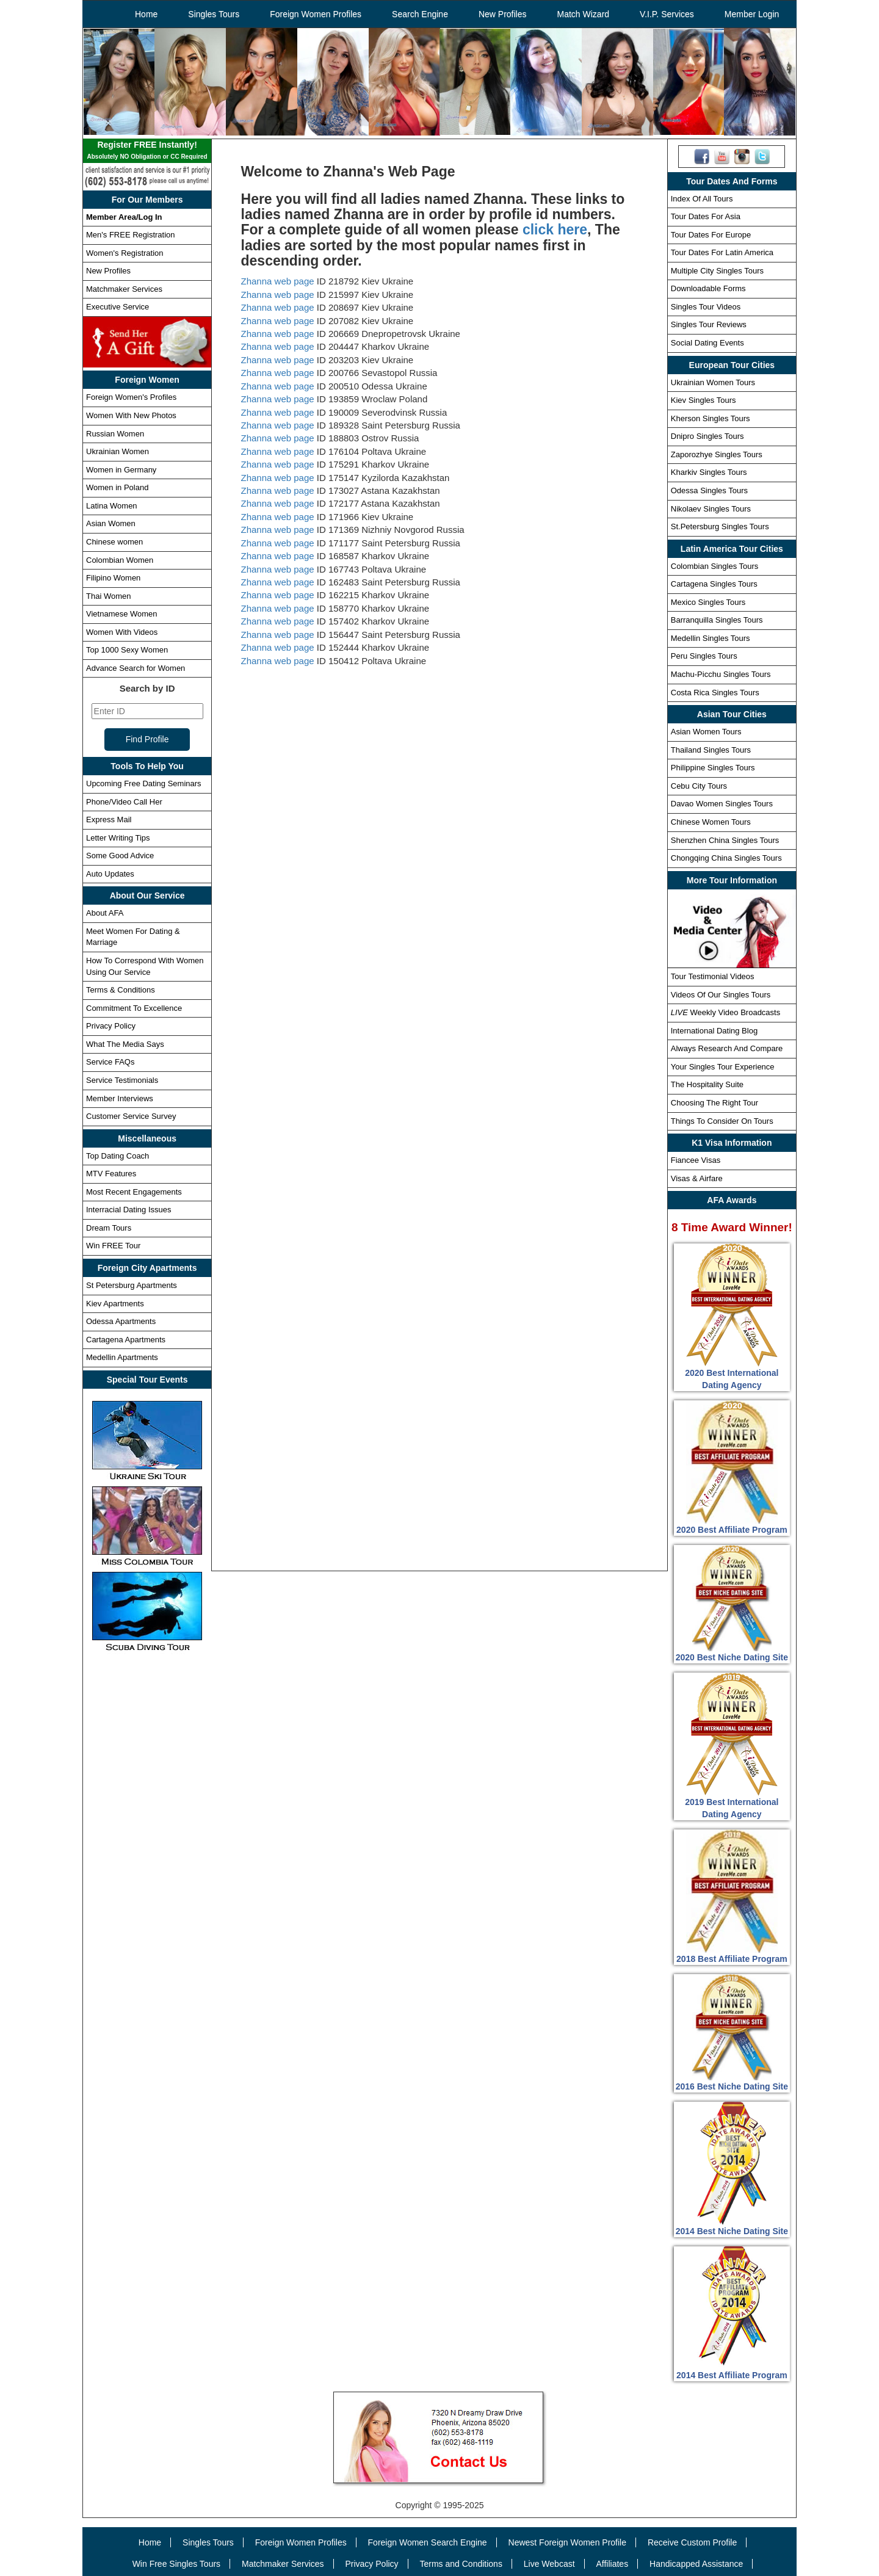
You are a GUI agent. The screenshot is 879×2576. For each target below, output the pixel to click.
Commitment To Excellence (134, 1008)
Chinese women (114, 541)
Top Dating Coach (117, 1155)
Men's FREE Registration (130, 234)
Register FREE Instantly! (147, 151)
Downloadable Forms (708, 288)
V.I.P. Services (667, 14)
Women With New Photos (131, 415)
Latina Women (111, 505)
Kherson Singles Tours (710, 418)
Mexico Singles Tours (708, 602)
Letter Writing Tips (118, 837)
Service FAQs (110, 1061)
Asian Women (111, 523)
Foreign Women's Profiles (131, 397)
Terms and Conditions (461, 2564)
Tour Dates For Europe (711, 234)
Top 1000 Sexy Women (127, 649)
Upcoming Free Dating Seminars (143, 783)
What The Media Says (125, 1044)
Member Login (752, 14)
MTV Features (111, 1173)
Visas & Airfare (697, 1178)
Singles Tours (213, 14)
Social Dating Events (707, 342)
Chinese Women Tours (711, 822)
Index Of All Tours (702, 198)
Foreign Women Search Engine (427, 2542)
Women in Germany (121, 469)
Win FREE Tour (113, 1245)
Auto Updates (110, 873)
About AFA (104, 912)
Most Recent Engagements (134, 1191)
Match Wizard (583, 14)
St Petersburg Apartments (131, 1285)
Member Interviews (119, 1098)
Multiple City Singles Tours (717, 270)
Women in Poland (117, 487)
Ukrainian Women (117, 451)
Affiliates (612, 2564)
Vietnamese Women (121, 613)
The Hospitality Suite (707, 1084)
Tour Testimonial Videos (712, 976)
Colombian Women (119, 560)
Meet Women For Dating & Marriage (133, 937)
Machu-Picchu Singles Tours (721, 674)
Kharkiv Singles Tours (709, 472)
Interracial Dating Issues (128, 1209)
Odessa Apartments (121, 1321)
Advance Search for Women (135, 668)
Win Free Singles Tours (176, 2564)
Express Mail (108, 819)
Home (146, 14)
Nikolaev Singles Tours (711, 508)
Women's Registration (125, 253)
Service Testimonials (122, 1080)
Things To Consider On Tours (722, 1121)
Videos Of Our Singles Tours (721, 994)
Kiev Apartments (115, 1303)
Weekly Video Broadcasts (725, 1012)
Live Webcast (549, 2564)
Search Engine (420, 14)
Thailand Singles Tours (711, 749)
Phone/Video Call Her (124, 801)
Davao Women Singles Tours (722, 803)
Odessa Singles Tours (709, 490)
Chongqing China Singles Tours (726, 858)
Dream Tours (108, 1227)
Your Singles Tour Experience (723, 1066)
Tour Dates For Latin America (722, 252)
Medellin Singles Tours (710, 638)
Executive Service (117, 306)
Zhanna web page (277, 281)
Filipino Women (113, 577)
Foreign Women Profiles (315, 14)
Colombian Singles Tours (715, 566)
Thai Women (108, 596)
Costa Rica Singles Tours (715, 692)
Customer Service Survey (131, 1116)
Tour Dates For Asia (705, 216)
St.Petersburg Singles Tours (720, 526)
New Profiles (503, 14)
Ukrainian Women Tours (713, 382)
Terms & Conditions (120, 989)
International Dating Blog (714, 1030)
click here (555, 229)
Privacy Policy (111, 1025)
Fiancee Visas (695, 1160)
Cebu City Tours (699, 786)
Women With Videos (121, 632)
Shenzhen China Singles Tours (725, 840)
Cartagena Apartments (125, 1339)
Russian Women (115, 433)
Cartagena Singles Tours (714, 583)
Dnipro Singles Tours (707, 436)
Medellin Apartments (122, 1357)
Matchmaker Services (124, 289)
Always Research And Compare (727, 1048)
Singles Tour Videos (705, 306)
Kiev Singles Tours (703, 400)
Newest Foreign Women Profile (567, 2542)
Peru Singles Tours (704, 655)
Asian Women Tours (706, 731)
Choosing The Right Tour (714, 1102)
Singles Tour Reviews (709, 324)
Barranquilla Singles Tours (717, 619)
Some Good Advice (120, 855)
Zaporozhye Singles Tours (716, 454)
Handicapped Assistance (696, 2564)
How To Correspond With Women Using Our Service (144, 966)
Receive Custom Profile (692, 2542)
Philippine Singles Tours (713, 767)
